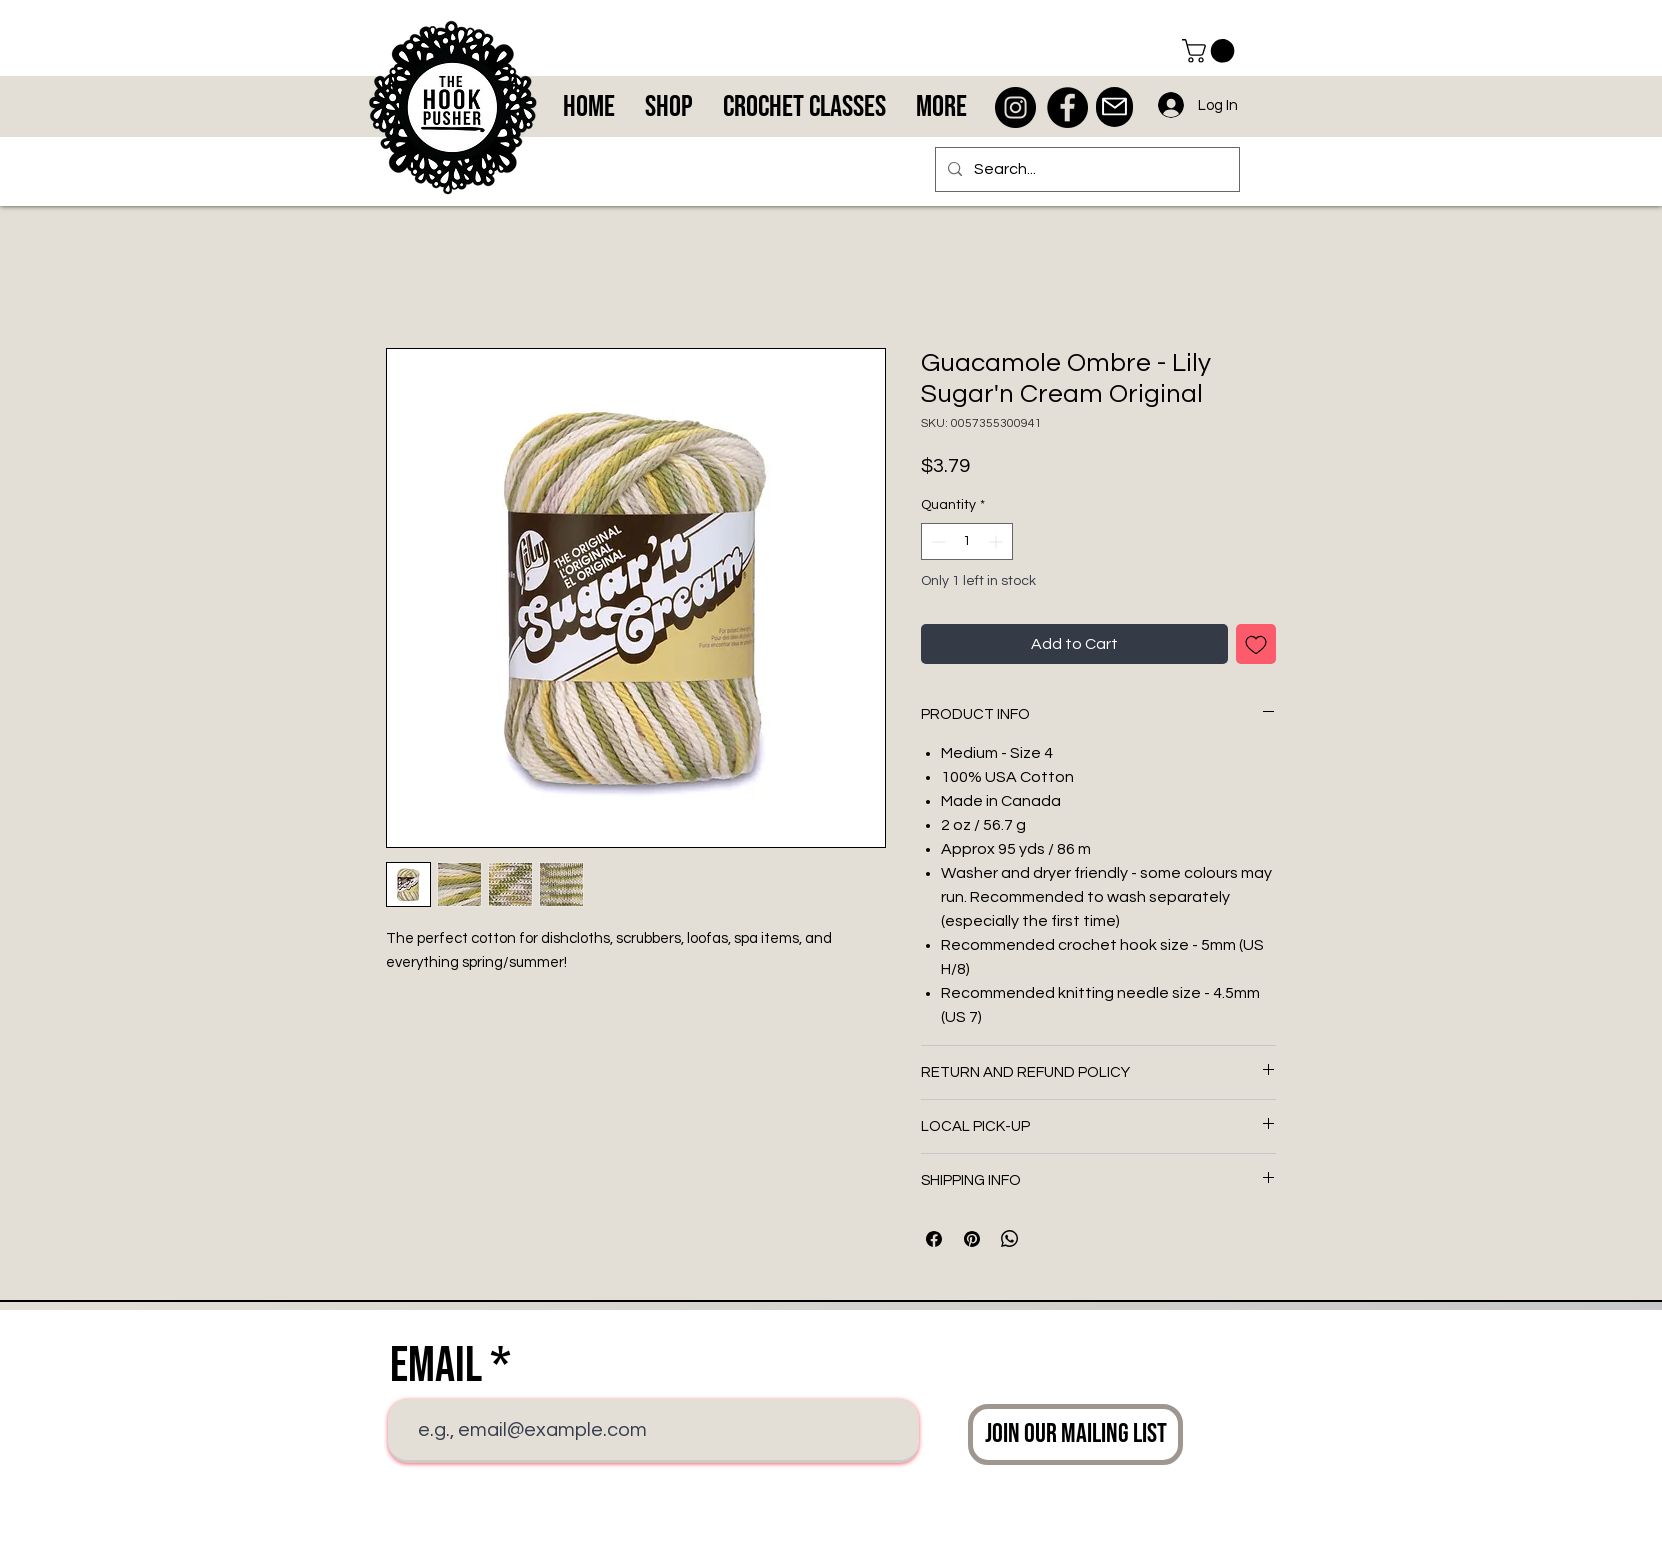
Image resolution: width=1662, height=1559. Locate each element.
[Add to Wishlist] (1256, 644)
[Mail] (1114, 107)
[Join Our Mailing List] (1075, 1434)
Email (436, 1366)
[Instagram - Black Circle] (1015, 107)
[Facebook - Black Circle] (1067, 107)
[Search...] (1085, 169)
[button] (1211, 51)
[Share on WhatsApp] (1010, 1239)
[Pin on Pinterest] (972, 1239)
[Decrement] (936, 541)
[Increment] (997, 541)
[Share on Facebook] (934, 1239)
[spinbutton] (967, 541)
